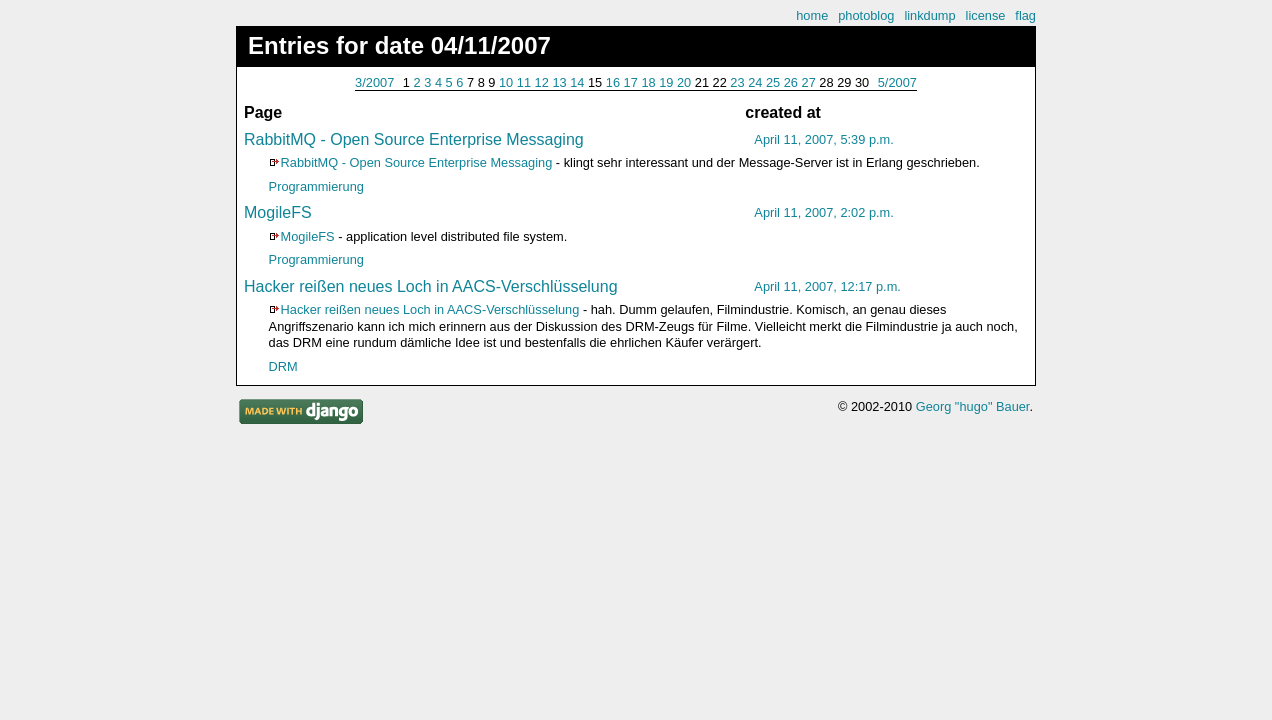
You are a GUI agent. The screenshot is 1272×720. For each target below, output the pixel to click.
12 (542, 82)
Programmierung (316, 186)
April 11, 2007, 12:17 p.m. (827, 286)
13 (559, 82)
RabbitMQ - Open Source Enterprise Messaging (414, 139)
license (986, 15)
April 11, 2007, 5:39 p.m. (823, 139)
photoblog (866, 15)
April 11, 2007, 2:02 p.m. (823, 212)
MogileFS (278, 212)
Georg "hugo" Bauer (973, 406)
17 (631, 82)
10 (506, 82)
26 (791, 82)
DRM (283, 366)
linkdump (929, 15)
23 (737, 82)
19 (666, 82)
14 (577, 82)
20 (684, 82)
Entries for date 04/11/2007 (399, 45)
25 (773, 82)
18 (648, 82)
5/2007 (897, 82)
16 (613, 82)
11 (524, 82)
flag (1025, 15)
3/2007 (374, 82)
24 (755, 82)
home (812, 15)
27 (809, 82)
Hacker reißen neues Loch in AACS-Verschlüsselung (431, 286)
